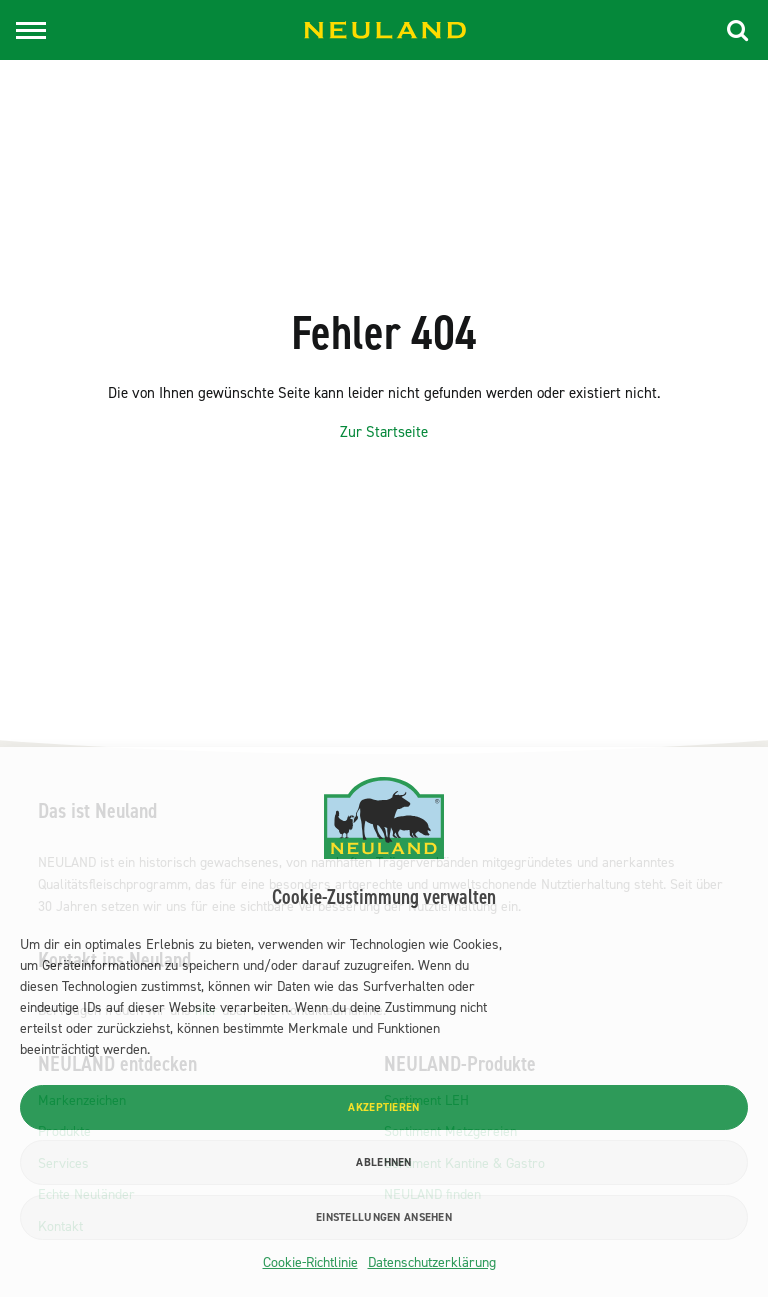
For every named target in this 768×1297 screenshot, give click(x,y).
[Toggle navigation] (31, 30)
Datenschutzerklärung (432, 1262)
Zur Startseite (384, 432)
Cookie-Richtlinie (310, 1262)
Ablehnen (383, 1162)
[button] (738, 30)
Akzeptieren (383, 1107)
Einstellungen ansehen (384, 1217)
